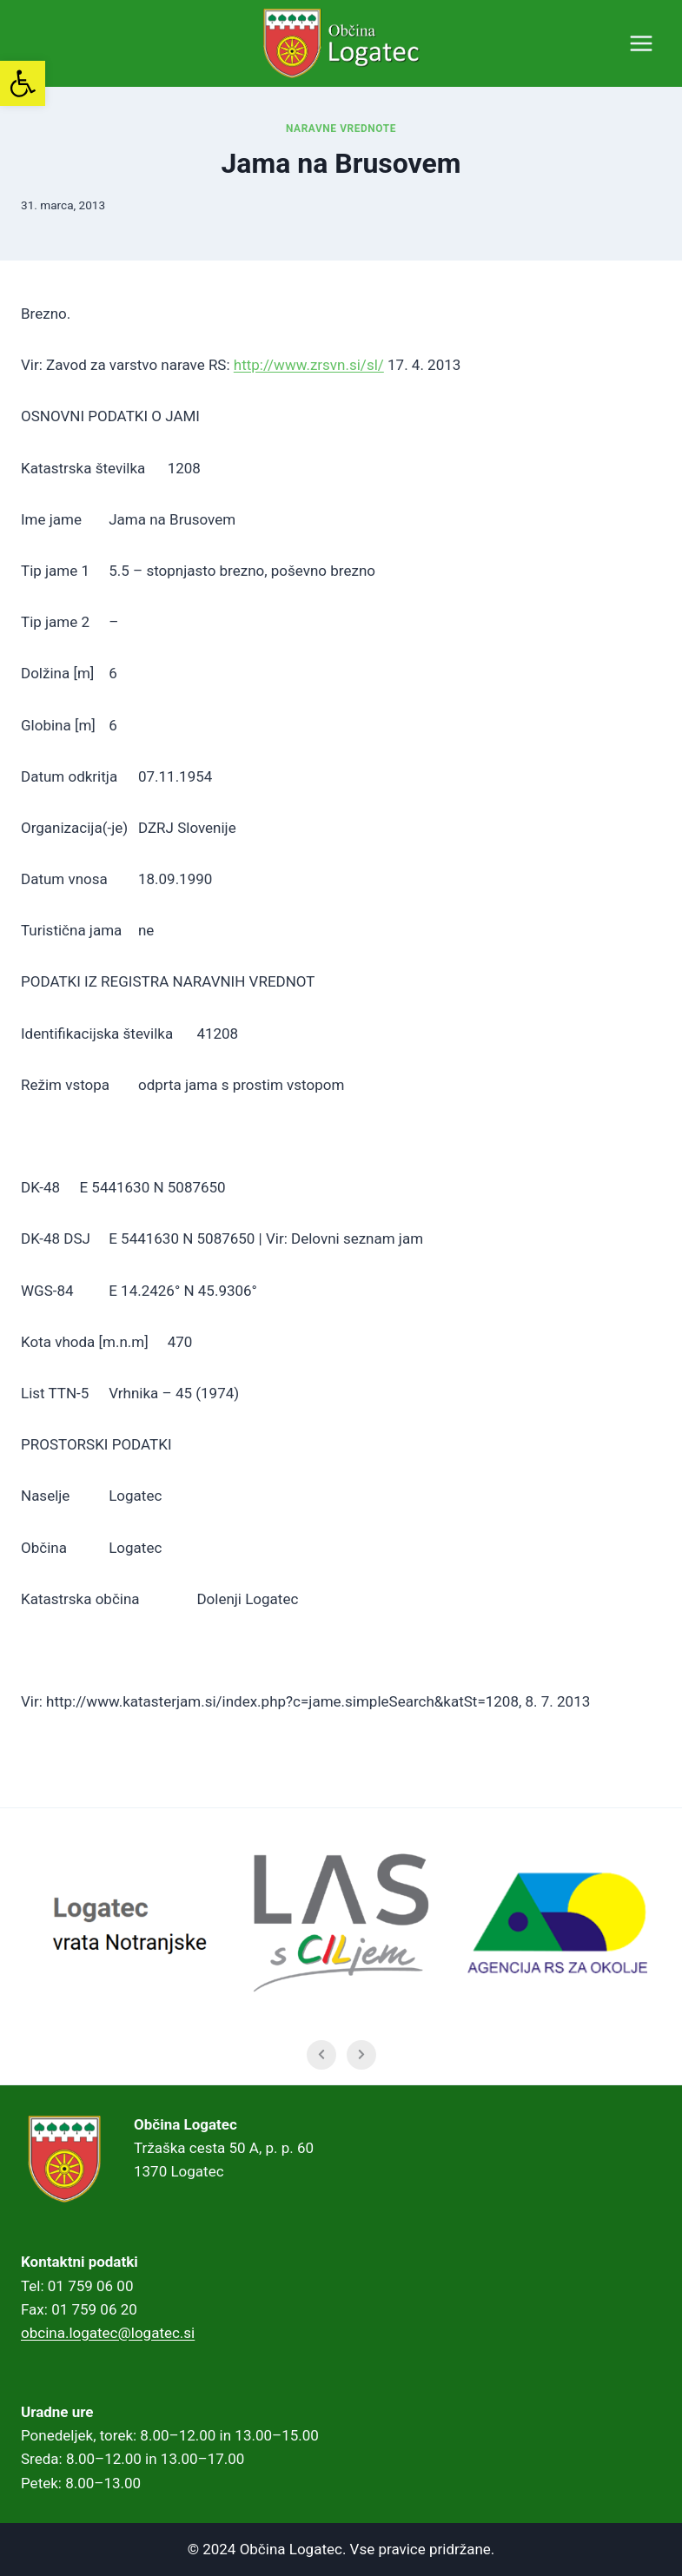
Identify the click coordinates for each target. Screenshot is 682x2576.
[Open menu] (640, 43)
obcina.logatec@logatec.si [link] (108, 2333)
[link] (22, 83)
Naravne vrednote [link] (341, 128)
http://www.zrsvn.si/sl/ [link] (309, 364)
